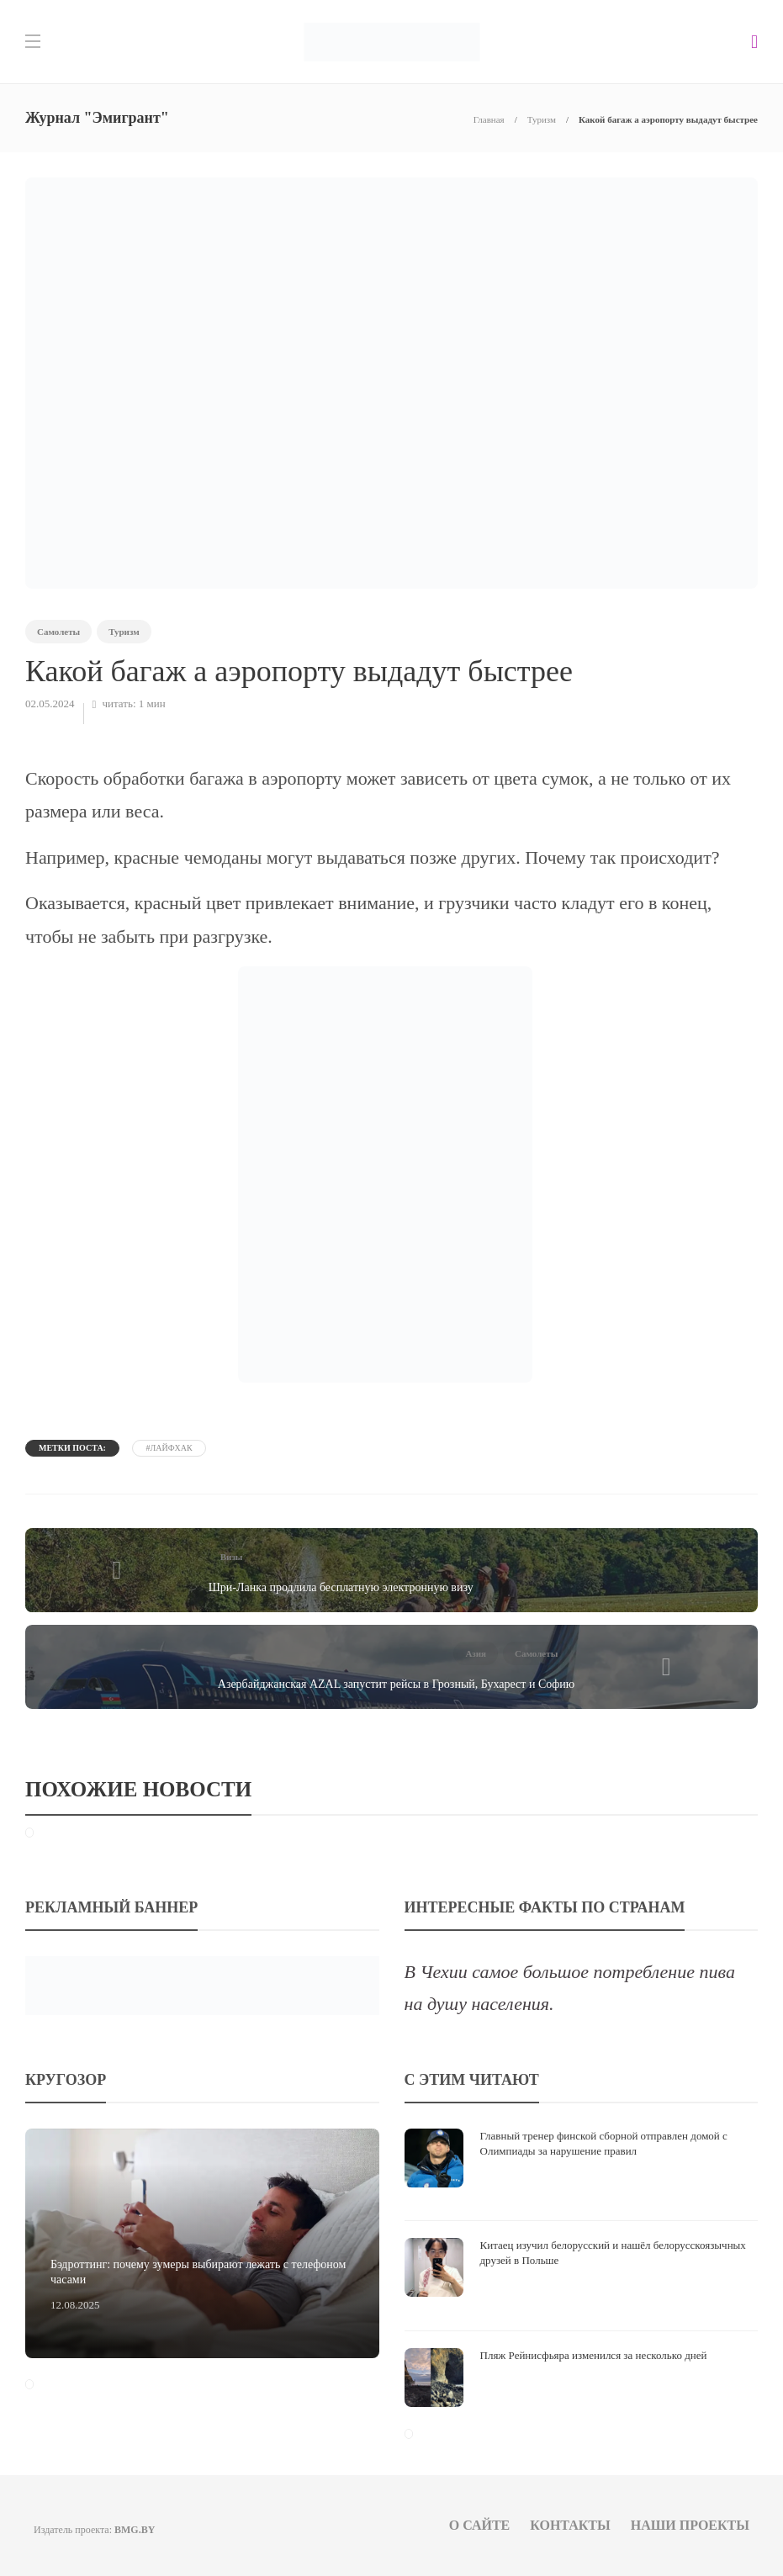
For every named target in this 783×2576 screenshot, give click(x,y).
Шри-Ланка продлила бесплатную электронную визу (341, 1587)
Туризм (541, 119)
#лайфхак (168, 1447)
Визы (231, 1557)
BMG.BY (134, 2530)
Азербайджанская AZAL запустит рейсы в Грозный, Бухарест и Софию (396, 1684)
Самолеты (58, 632)
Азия (475, 1653)
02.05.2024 (50, 703)
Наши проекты (690, 2525)
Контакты (570, 2525)
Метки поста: (72, 1447)
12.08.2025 (75, 2304)
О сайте (480, 2525)
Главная (489, 119)
